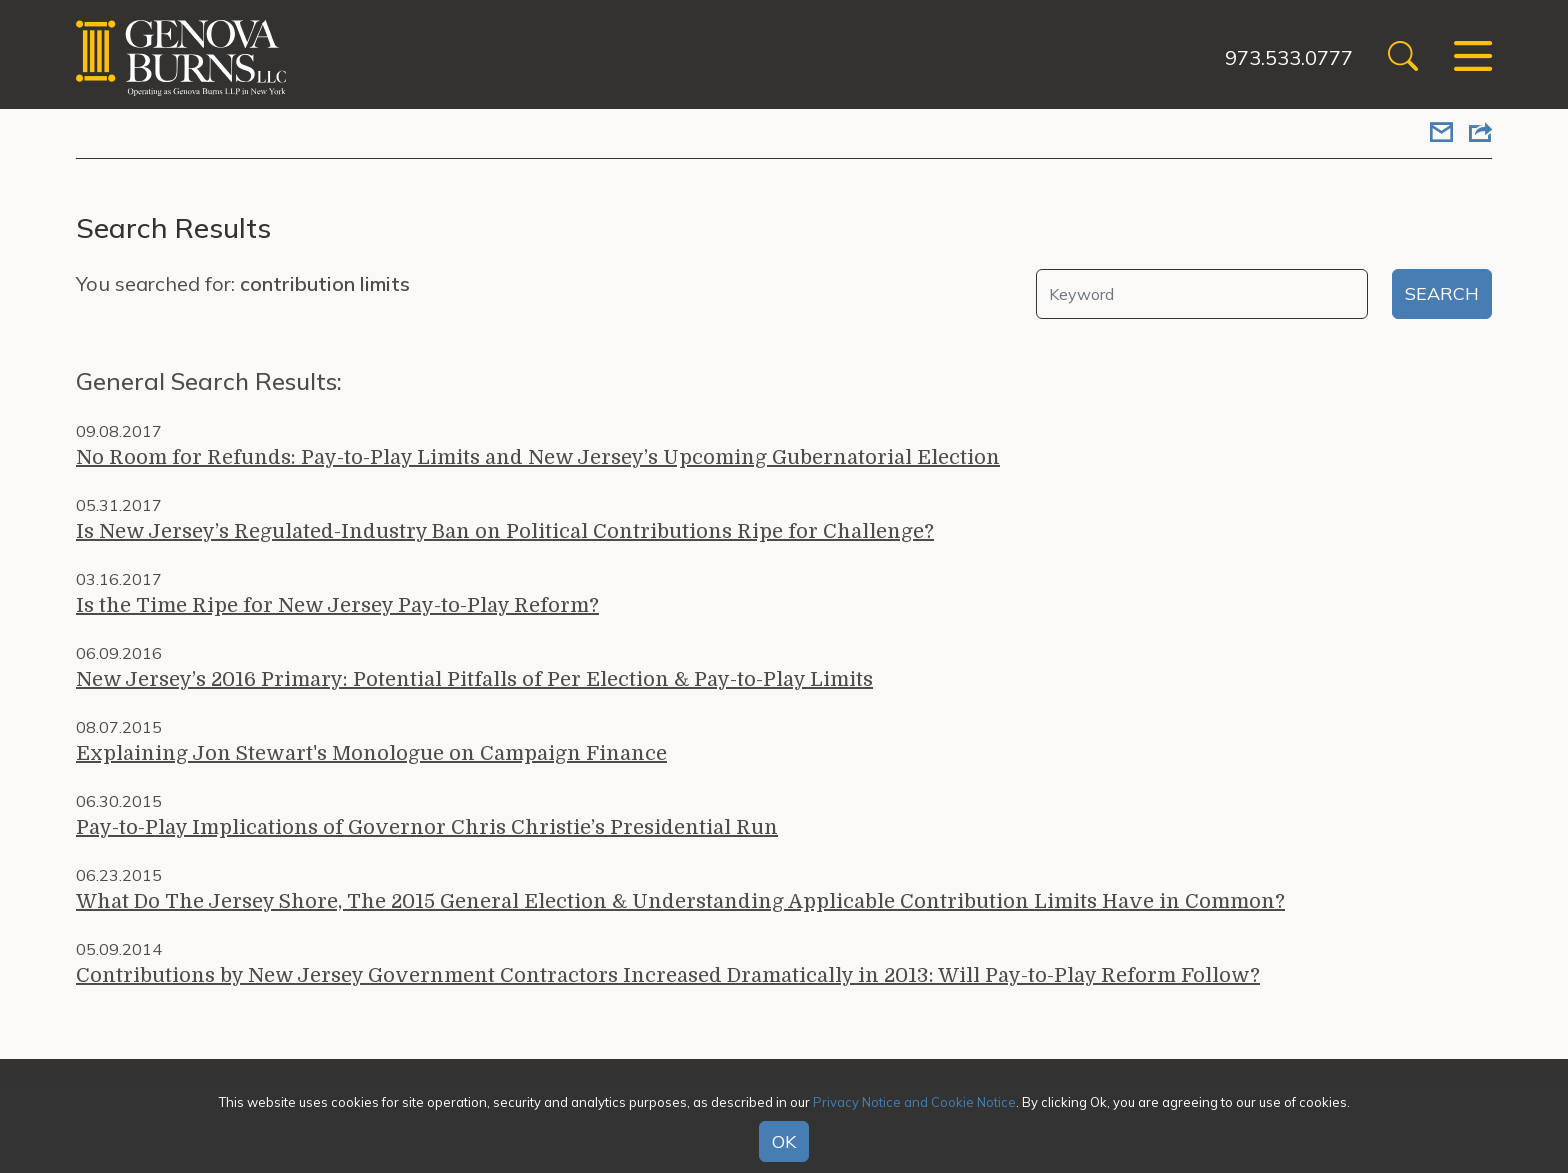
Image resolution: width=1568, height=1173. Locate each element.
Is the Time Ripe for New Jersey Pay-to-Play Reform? (337, 605)
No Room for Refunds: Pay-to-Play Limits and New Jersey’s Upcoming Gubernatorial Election (538, 457)
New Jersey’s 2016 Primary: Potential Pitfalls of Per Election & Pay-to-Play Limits (474, 679)
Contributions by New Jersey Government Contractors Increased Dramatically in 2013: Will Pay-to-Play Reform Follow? (668, 975)
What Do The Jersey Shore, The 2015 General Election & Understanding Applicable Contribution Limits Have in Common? (680, 901)
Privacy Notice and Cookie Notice (914, 1102)
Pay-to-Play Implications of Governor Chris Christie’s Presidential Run (427, 827)
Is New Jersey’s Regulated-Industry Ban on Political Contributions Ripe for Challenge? (505, 531)
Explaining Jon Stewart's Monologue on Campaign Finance (371, 753)
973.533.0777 (1287, 57)
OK (784, 1141)
